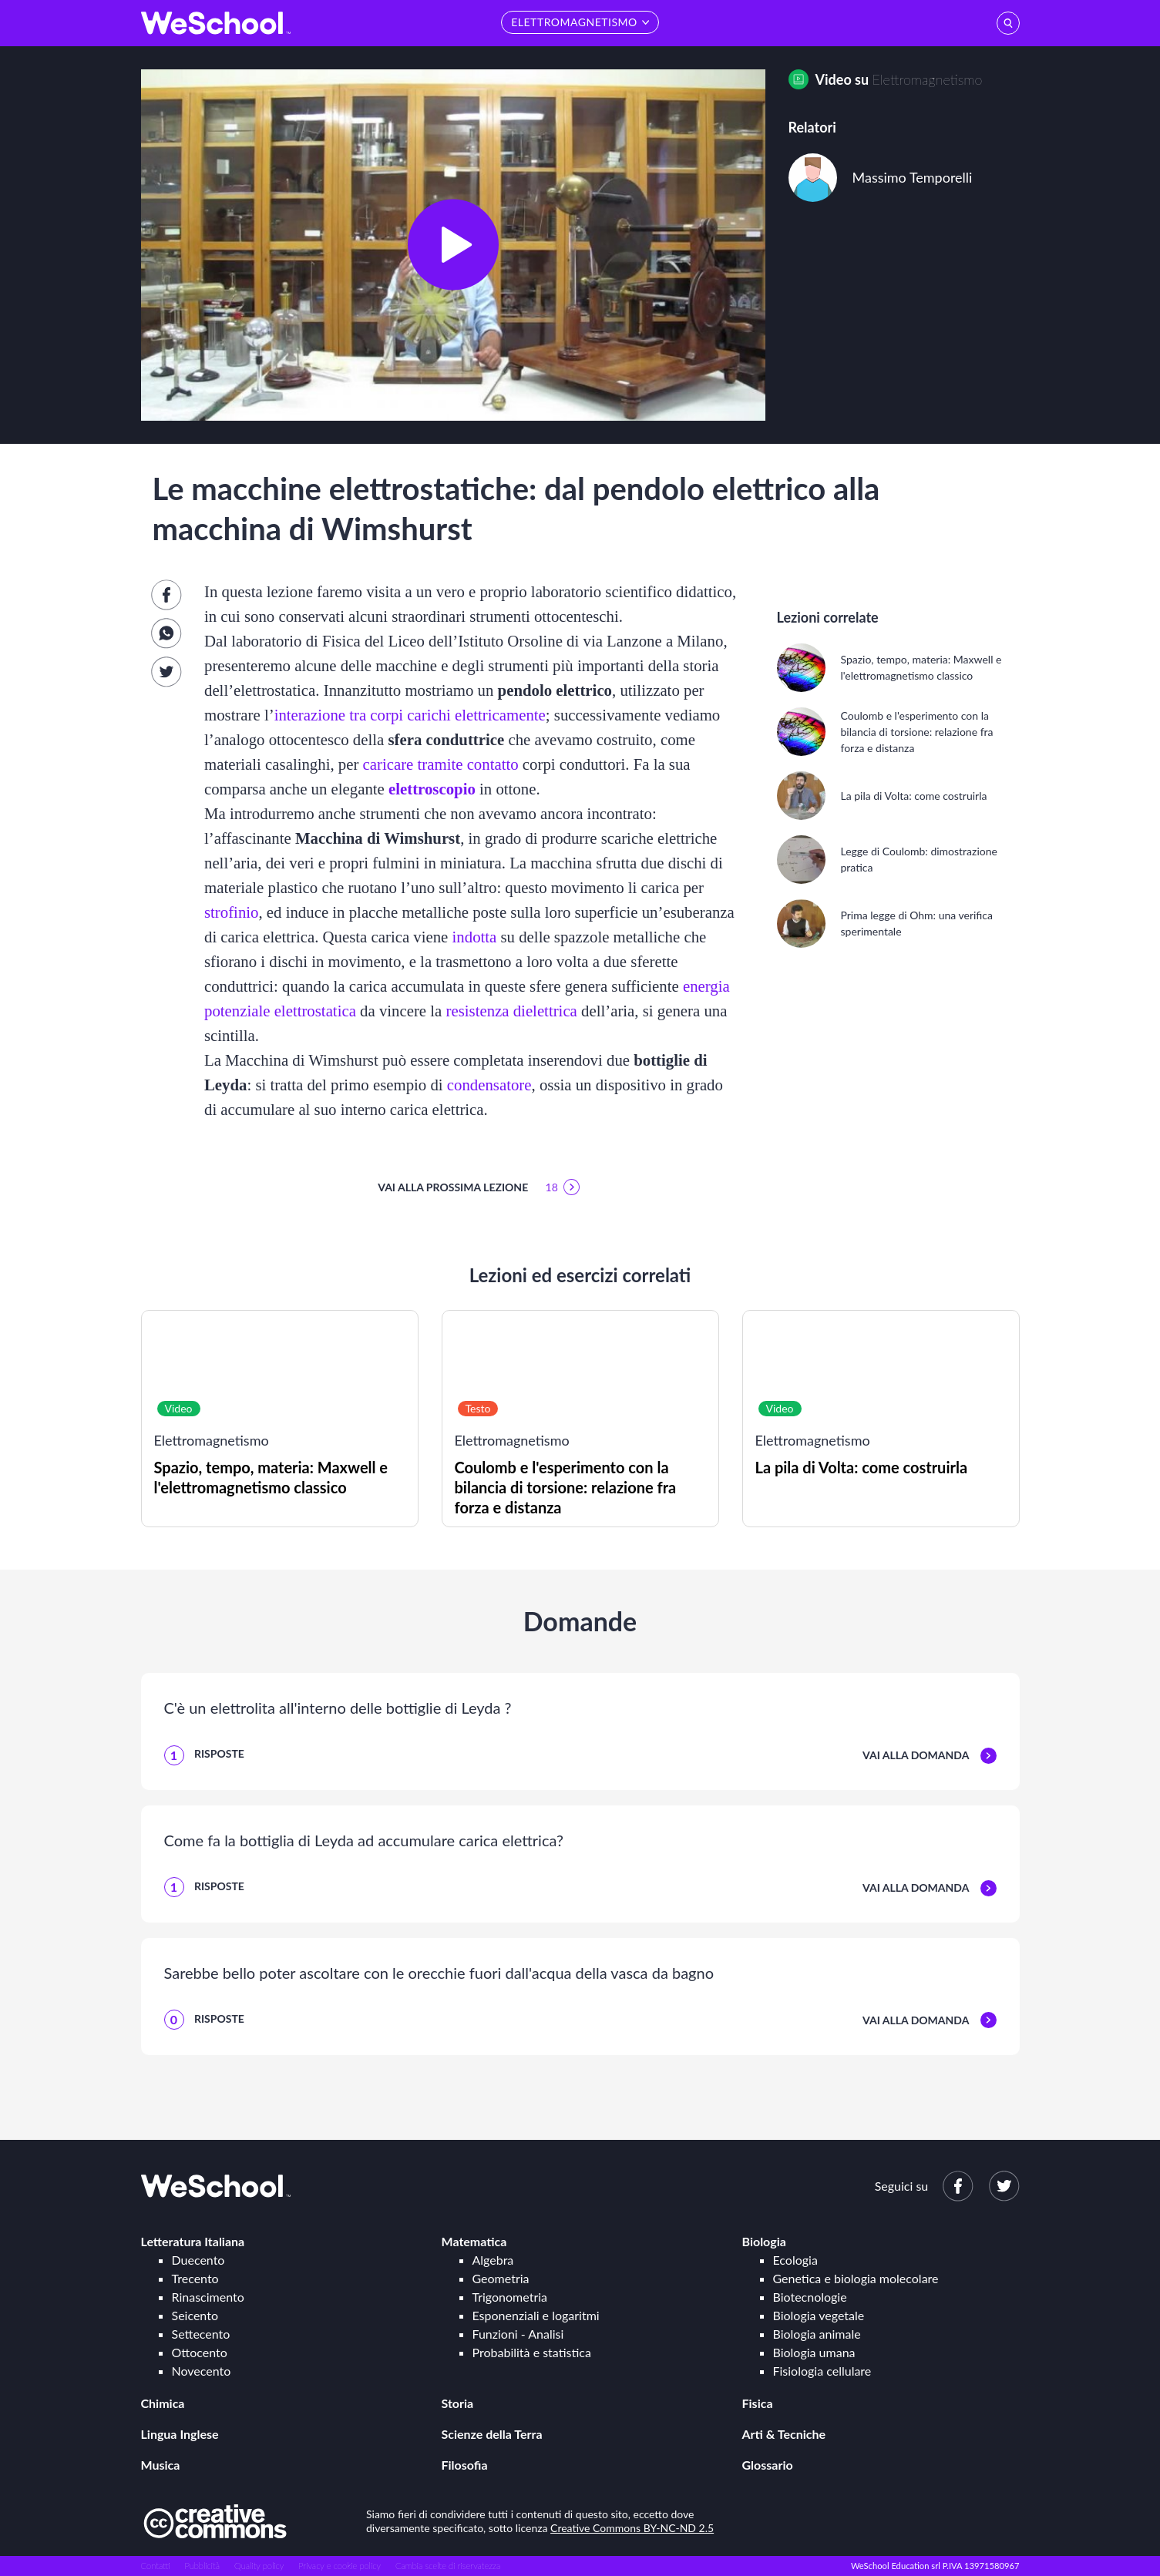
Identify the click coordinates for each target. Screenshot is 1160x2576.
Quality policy (259, 2566)
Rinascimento (208, 2296)
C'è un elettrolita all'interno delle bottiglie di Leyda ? (338, 1707)
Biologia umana (814, 2352)
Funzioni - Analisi (518, 2333)
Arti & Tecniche (784, 2434)
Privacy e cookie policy (339, 2566)
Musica (160, 2464)
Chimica (163, 2403)
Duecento (198, 2259)
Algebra (493, 2259)
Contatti (155, 2566)
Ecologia (795, 2259)
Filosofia (465, 2464)
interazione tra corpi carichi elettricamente (410, 715)
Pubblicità (202, 2566)
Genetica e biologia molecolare (856, 2278)
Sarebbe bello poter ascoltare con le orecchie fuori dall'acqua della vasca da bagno (439, 1972)
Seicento (195, 2315)
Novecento (201, 2370)
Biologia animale (817, 2333)
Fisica (757, 2403)
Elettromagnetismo (928, 79)
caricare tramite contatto (441, 764)
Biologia (764, 2241)
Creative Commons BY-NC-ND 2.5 (632, 2527)
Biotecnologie (810, 2296)
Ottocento (199, 2352)
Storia (458, 2403)
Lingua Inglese (180, 2434)
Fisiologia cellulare (822, 2370)
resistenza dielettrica (511, 1010)
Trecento (195, 2278)
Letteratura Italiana (193, 2241)
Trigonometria (510, 2296)
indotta (474, 936)
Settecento (201, 2333)
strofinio (231, 912)
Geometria (501, 2278)
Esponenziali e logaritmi (536, 2315)
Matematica (474, 2241)
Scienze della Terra (492, 2434)
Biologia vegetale (819, 2315)
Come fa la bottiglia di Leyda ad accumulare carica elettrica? (363, 1840)
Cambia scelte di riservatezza (447, 2566)
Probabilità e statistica (531, 2352)
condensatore (489, 1084)
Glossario (767, 2464)
